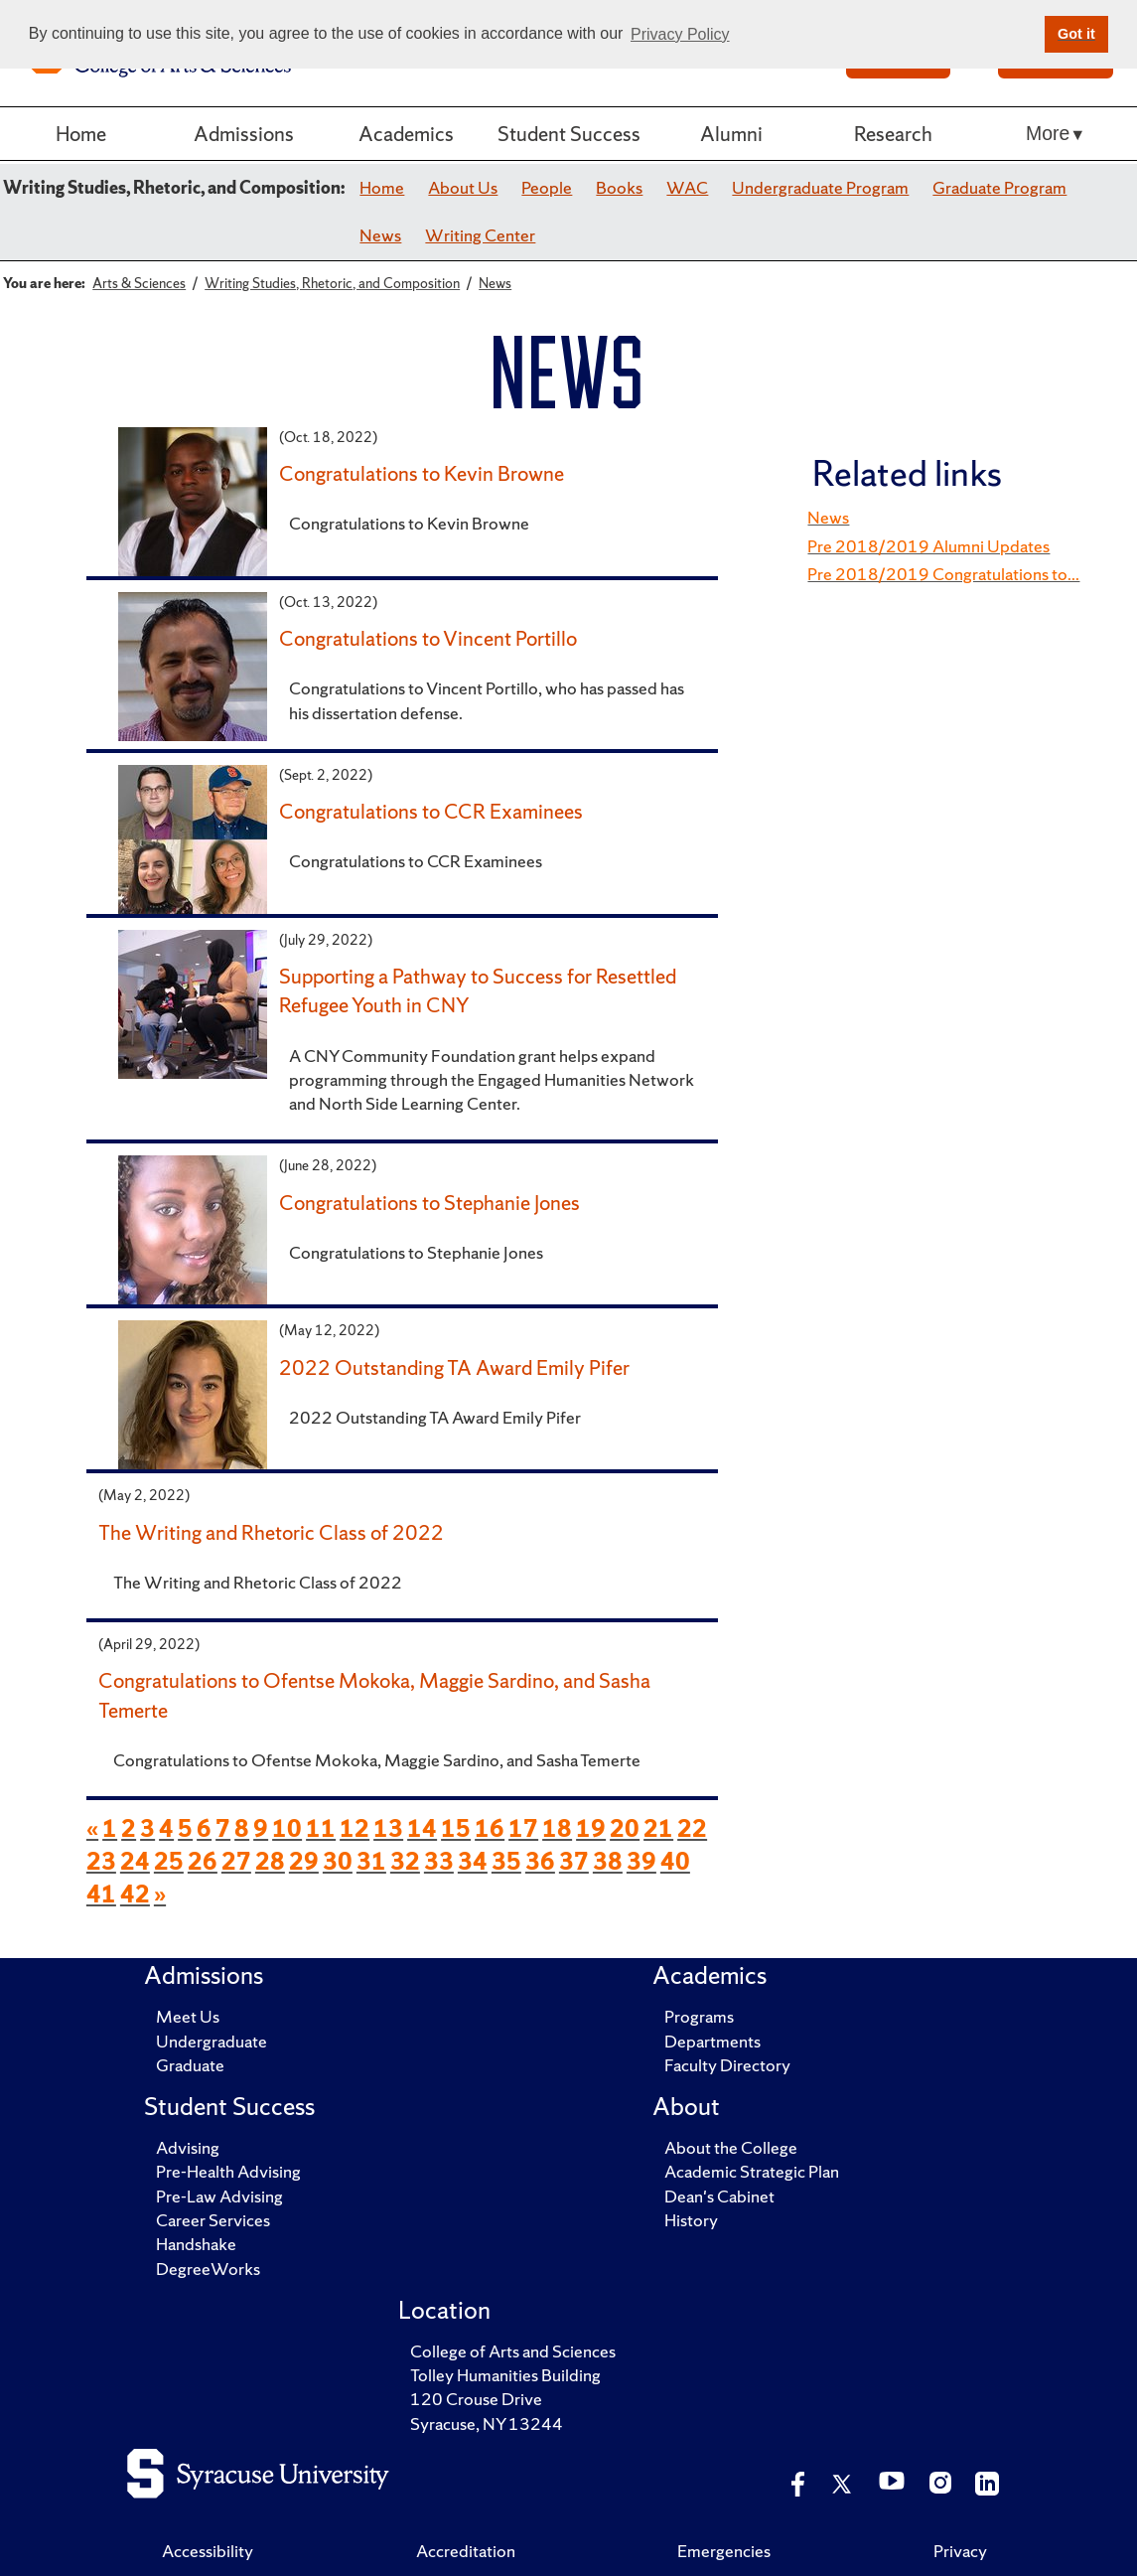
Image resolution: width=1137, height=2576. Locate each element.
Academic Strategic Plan (751, 2171)
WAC (687, 187)
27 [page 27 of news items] (236, 1861)
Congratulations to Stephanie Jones (429, 1202)
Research (893, 133)
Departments (712, 2041)
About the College (730, 2147)
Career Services (213, 2219)
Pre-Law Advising (219, 2196)
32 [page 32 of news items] (405, 1861)
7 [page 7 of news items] (222, 1828)
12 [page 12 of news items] (354, 1828)
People (546, 187)
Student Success (568, 133)
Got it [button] (1076, 34)
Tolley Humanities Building (505, 2374)
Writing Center (480, 235)
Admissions (244, 133)
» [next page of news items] (160, 1894)
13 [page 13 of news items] (388, 1828)
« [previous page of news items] (92, 1828)
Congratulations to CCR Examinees (431, 811)
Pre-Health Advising (228, 2171)
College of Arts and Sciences (513, 2351)
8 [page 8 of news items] (241, 1828)
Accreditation (465, 2550)
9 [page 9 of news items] (260, 1828)
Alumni (731, 133)
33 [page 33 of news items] (439, 1861)
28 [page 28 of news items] (270, 1861)
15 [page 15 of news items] (456, 1828)
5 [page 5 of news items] (185, 1828)
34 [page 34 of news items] (473, 1861)
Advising (187, 2147)
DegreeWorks (208, 2268)
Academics (406, 133)
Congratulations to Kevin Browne (421, 473)
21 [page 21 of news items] (658, 1828)
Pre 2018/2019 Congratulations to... (943, 573)
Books (619, 187)
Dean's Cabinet (719, 2196)
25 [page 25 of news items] (169, 1861)
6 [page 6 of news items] (204, 1828)
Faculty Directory (727, 2064)
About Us (462, 187)
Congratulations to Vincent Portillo (428, 638)
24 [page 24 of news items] (135, 1861)
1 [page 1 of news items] (109, 1828)
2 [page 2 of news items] (128, 1828)
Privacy (960, 2550)
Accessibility (207, 2550)
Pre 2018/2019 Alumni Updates (928, 545)
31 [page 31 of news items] (371, 1861)
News (380, 235)
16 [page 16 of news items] (489, 1828)
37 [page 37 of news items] (574, 1861)
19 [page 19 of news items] (591, 1828)
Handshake (196, 2243)
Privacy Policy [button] (680, 34)
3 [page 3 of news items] (147, 1828)
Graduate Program (999, 187)
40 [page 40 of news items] (675, 1861)
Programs (699, 2016)
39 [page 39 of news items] (641, 1861)
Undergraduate (211, 2041)
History (691, 2219)
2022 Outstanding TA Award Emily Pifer (454, 1367)
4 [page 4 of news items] (166, 1828)
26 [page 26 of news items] (202, 1861)
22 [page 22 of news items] (692, 1828)
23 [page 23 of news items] (101, 1861)
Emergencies (724, 2550)
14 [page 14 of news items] (422, 1828)
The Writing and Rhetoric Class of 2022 (271, 1532)
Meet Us (187, 2016)
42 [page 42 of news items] (135, 1894)
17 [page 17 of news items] (523, 1828)
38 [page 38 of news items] (608, 1861)
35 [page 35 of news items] (506, 1861)
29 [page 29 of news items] (304, 1861)
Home (81, 133)
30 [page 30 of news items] (338, 1861)
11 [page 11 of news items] (321, 1828)
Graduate (190, 2064)
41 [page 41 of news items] (101, 1894)
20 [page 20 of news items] (625, 1828)
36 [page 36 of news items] (540, 1861)
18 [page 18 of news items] (557, 1828)
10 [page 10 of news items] (287, 1828)
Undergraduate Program (820, 187)
